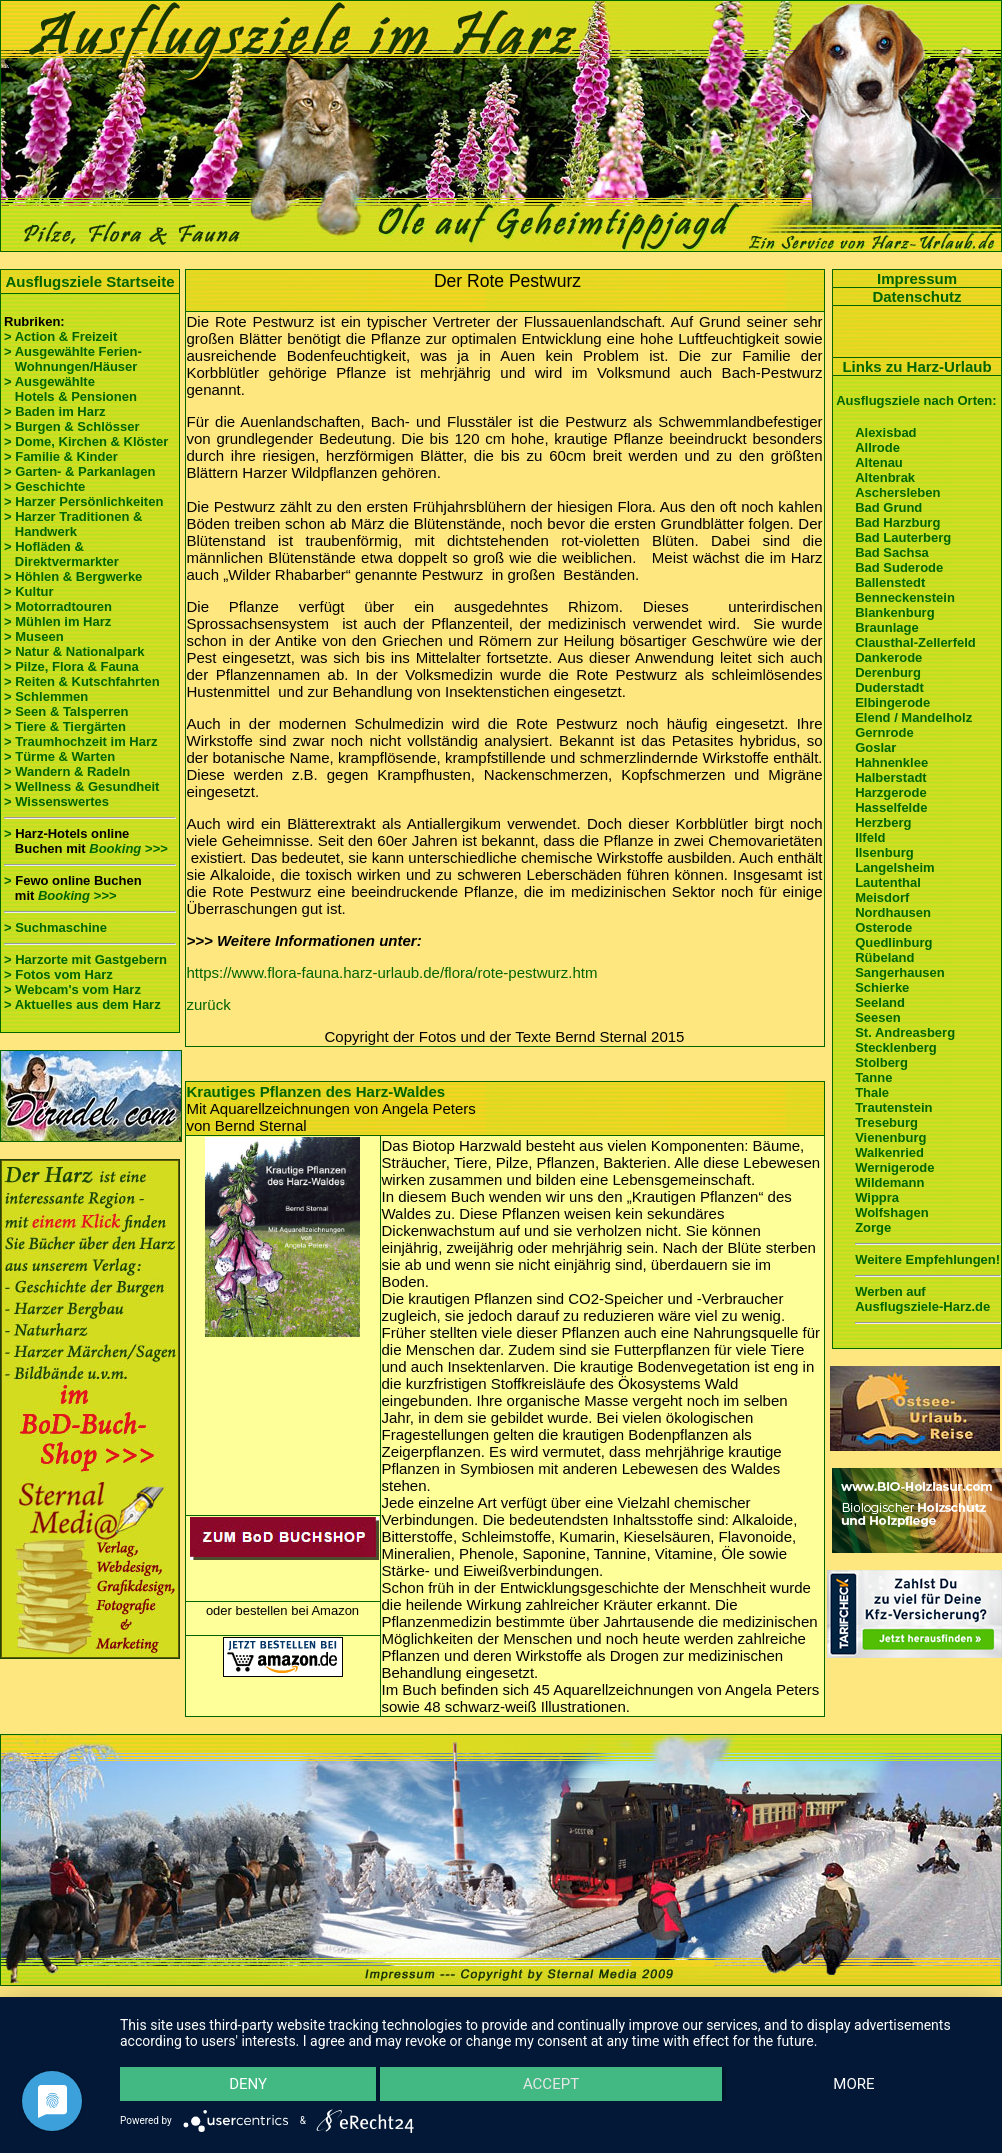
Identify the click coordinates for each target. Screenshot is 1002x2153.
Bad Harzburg (897, 522)
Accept (551, 2084)
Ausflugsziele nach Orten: (916, 400)
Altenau (879, 462)
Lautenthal (888, 882)
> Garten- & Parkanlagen (79, 471)
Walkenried (889, 1152)
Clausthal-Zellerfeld (915, 642)
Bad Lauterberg (903, 537)
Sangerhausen (900, 972)
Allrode (877, 447)
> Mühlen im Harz (57, 621)
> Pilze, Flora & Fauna (71, 666)
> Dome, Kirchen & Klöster (86, 441)
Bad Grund (888, 507)
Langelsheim (894, 867)
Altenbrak (885, 477)
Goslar (875, 747)
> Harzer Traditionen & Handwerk (73, 524)
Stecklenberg (896, 1047)
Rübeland (884, 957)
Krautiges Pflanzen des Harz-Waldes (316, 1091)
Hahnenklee (891, 762)
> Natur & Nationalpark (74, 651)
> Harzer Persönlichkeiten (83, 501)
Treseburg (886, 1122)
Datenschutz (916, 296)
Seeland (880, 1002)
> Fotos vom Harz (58, 974)
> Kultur (28, 591)
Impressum (917, 278)
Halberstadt (891, 777)
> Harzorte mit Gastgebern (85, 959)
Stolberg (881, 1062)
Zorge (873, 1227)
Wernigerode (894, 1167)
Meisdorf (882, 897)
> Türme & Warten (59, 756)
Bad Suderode (899, 567)
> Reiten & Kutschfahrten (82, 681)
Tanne (873, 1077)
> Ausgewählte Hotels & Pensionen (70, 389)
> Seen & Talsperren (66, 711)
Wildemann (889, 1182)
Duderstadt (889, 687)
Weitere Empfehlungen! (927, 1259)
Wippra (877, 1197)
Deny (248, 2084)
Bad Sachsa (892, 552)
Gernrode (884, 732)
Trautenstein (893, 1107)
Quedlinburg (893, 942)
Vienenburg (890, 1137)
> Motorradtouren (58, 606)
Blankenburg (894, 612)
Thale (872, 1092)
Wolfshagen (891, 1212)
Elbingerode (892, 702)
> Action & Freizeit (60, 336)
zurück (209, 1004)
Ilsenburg (884, 852)
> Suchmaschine (55, 927)
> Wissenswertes (56, 801)
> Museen (34, 636)
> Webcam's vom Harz (72, 989)
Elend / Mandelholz (913, 717)
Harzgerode (891, 792)
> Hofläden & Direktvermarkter (61, 554)
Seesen (878, 1017)
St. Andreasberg (905, 1032)
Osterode (883, 927)
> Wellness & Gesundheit (81, 786)
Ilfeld (870, 837)
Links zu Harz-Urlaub (916, 366)
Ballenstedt (890, 582)
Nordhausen (893, 912)
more (853, 2084)
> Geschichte (44, 486)
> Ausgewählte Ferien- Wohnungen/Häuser (74, 359)
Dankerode (888, 657)
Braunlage (887, 627)
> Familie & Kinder (61, 456)
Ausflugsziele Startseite (89, 281)
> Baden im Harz (55, 411)
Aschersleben (897, 492)
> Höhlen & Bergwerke (73, 576)
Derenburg (888, 672)
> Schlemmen (46, 696)
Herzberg (883, 822)
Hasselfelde (891, 807)
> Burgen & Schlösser (71, 426)
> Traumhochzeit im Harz (81, 741)
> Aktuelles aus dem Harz (82, 1004)
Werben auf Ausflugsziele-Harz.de (922, 1299)
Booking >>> (128, 848)
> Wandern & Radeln (67, 771)
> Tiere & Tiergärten (65, 726)
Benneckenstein (905, 597)
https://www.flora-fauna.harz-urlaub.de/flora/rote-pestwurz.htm (392, 972)
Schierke (882, 987)
